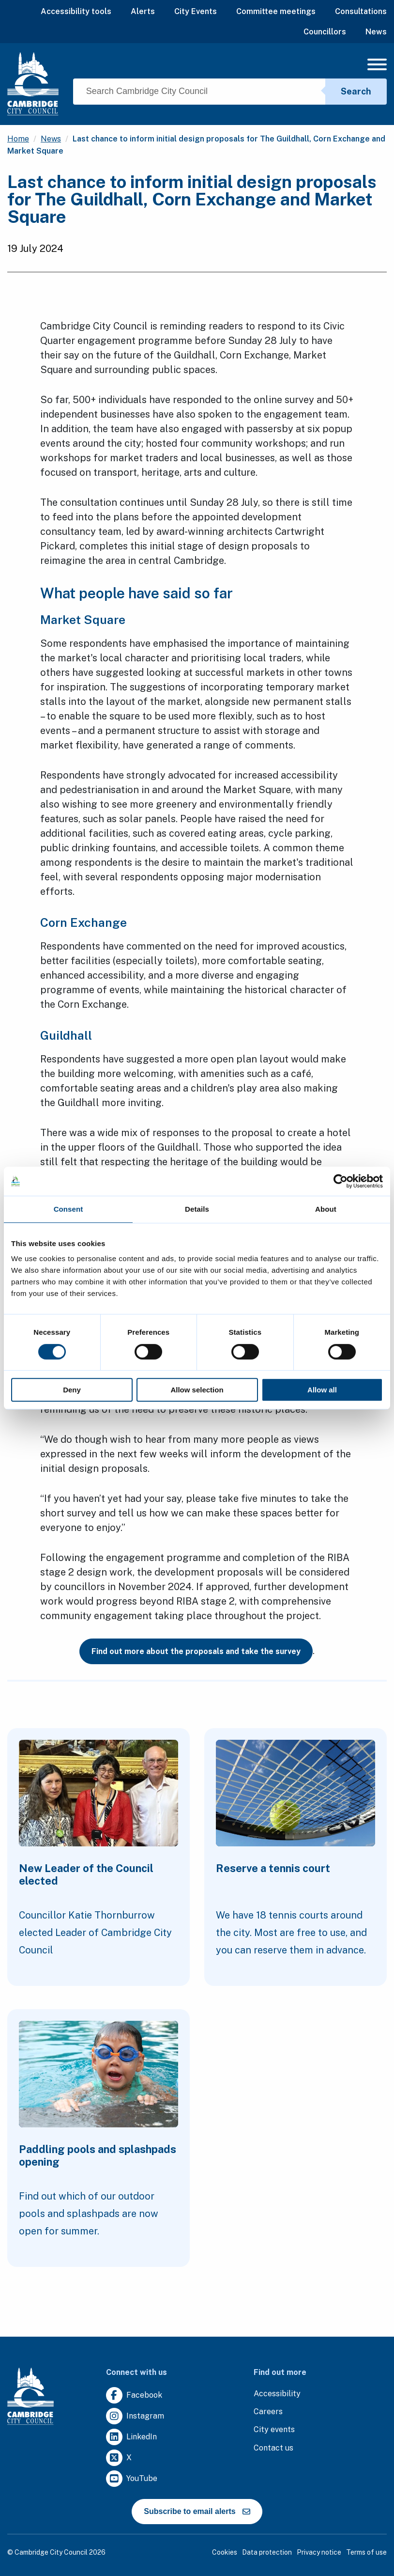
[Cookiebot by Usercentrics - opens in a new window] (340, 1181)
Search (356, 91)
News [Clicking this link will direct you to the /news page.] (51, 138)
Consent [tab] (68, 1209)
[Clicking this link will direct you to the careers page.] (268, 2412)
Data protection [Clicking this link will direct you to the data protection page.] (267, 2552)
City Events (195, 11)
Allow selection (196, 1390)
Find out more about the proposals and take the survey (196, 1651)
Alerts (143, 11)
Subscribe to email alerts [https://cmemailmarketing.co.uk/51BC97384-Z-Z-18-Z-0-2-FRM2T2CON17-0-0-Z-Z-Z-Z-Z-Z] (197, 2511)
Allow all (322, 1390)
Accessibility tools (76, 11)
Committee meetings (276, 11)
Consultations (361, 11)
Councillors (324, 31)
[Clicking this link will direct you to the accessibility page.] (277, 2394)
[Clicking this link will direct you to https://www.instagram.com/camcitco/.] (135, 2416)
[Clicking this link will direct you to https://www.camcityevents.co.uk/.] (274, 2430)
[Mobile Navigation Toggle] (377, 67)
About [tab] (325, 1209)
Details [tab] (197, 1209)
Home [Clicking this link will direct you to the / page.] (18, 138)
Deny (72, 1390)
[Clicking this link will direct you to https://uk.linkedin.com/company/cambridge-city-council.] (131, 2437)
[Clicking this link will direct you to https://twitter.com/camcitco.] (119, 2458)
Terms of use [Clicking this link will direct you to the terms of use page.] (366, 2552)
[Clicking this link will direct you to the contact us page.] (273, 2448)
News (376, 31)
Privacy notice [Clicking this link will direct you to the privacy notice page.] (319, 2552)
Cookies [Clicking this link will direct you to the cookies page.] (224, 2552)
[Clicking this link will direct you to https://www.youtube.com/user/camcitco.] (131, 2478)
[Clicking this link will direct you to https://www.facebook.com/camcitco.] (134, 2395)
